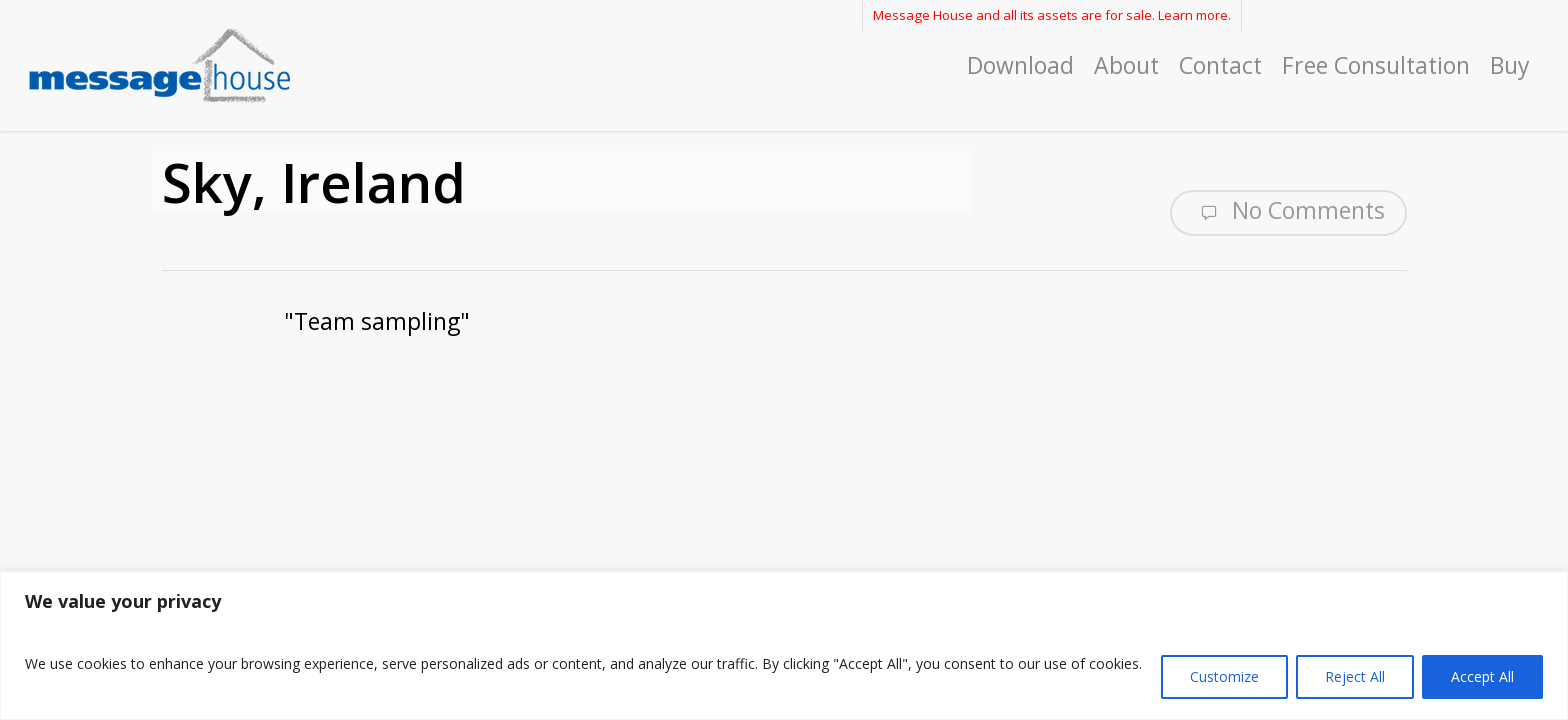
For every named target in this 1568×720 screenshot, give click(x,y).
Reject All (1355, 676)
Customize (1224, 676)
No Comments (1288, 211)
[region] (784, 645)
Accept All (1482, 676)
